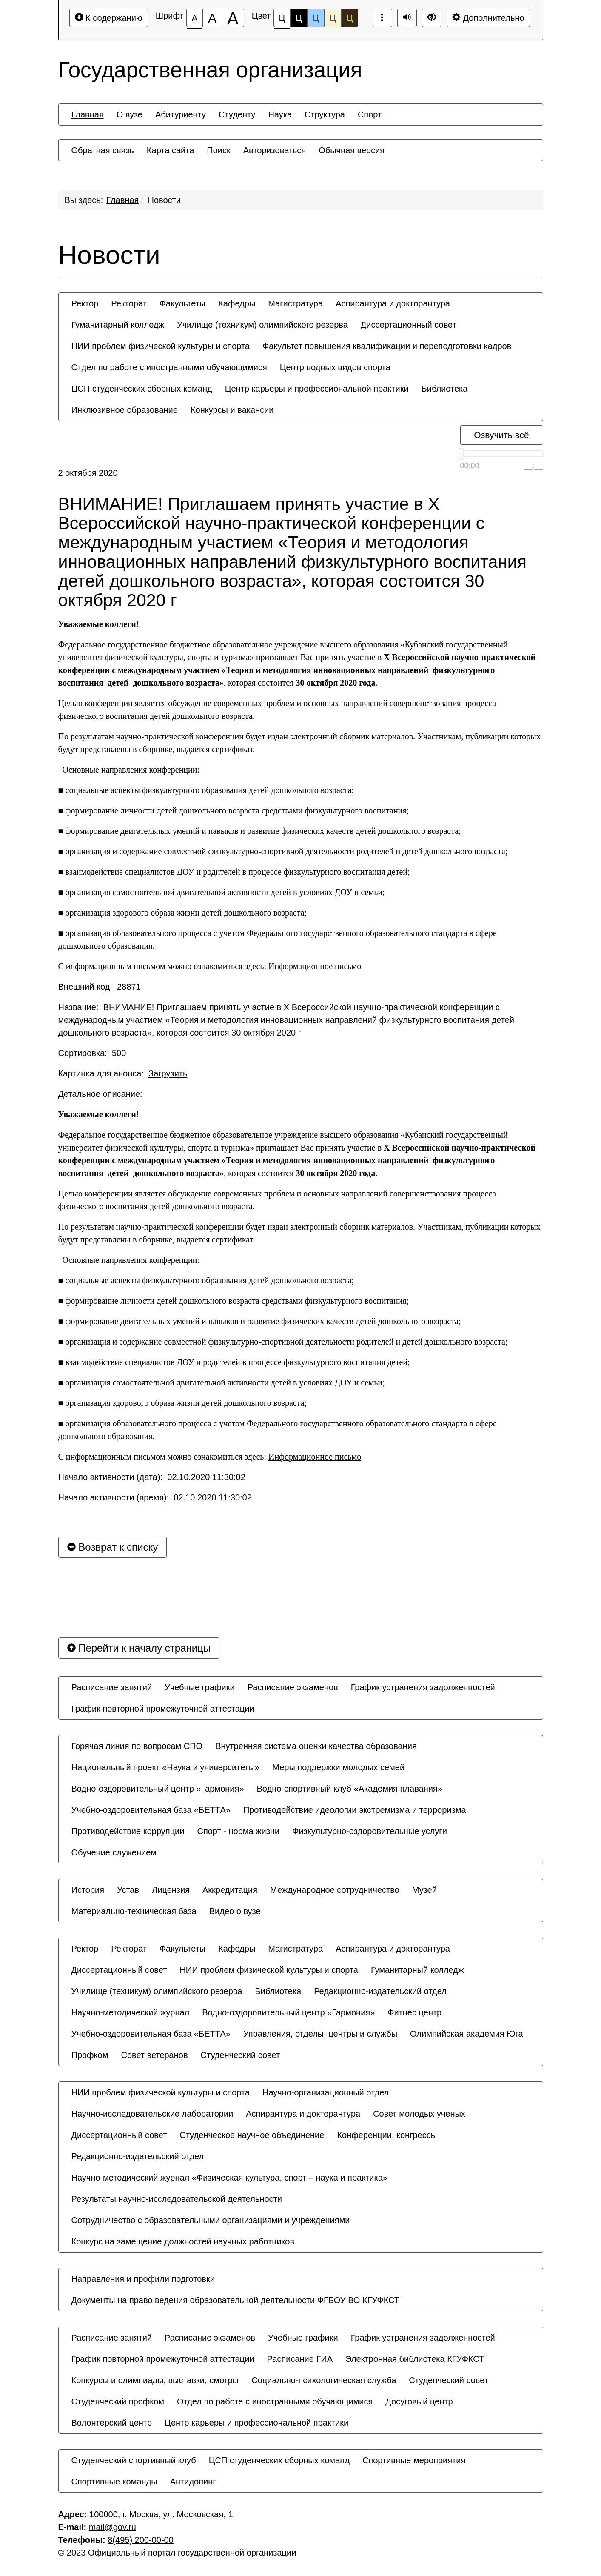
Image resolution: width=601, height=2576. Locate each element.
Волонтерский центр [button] (111, 2422)
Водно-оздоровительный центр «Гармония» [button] (157, 1788)
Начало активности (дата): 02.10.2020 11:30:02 (151, 1477)
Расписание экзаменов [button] (293, 1687)
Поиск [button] (218, 150)
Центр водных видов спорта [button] (335, 367)
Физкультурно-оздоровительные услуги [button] (369, 1831)
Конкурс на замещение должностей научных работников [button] (183, 2241)
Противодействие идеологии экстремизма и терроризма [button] (354, 1810)
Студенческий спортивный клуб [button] (133, 2460)
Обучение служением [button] (114, 1852)
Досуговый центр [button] (419, 2401)
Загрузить (167, 1073)
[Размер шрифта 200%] (233, 18)
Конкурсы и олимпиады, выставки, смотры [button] (155, 2380)
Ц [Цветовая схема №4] (333, 18)
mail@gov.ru (112, 2527)
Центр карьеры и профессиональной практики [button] (317, 388)
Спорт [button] (370, 114)
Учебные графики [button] (200, 1687)
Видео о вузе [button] (235, 1911)
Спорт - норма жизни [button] (238, 1831)
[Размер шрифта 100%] (194, 18)
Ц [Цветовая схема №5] (350, 18)
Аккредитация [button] (229, 1890)
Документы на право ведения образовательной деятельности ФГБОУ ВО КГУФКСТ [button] (235, 2300)
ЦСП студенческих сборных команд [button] (141, 388)
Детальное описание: (101, 1094)
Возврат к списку (112, 1547)
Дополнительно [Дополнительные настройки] (488, 18)
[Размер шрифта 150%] (212, 18)
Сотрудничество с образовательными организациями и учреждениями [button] (210, 2220)
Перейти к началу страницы (139, 1648)
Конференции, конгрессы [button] (387, 2135)
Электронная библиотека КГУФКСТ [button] (414, 2359)
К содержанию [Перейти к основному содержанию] (108, 18)
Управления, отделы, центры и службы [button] (320, 2033)
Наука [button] (280, 114)
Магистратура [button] (295, 303)
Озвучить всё (501, 435)
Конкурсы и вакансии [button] (232, 410)
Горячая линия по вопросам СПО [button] (137, 1746)
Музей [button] (424, 1890)
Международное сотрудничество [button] (334, 1890)
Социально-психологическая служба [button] (323, 2380)
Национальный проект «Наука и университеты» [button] (165, 1767)
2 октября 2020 (88, 473)
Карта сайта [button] (170, 150)
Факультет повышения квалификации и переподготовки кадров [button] (386, 346)
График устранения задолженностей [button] (423, 1687)
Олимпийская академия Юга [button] (466, 2033)
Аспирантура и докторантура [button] (393, 303)
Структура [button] (325, 114)
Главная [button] (87, 114)
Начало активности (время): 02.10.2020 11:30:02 (155, 1497)
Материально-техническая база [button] (134, 1911)
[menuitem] (87, 114)
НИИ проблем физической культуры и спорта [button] (160, 346)
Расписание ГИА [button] (300, 2359)
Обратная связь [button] (102, 150)
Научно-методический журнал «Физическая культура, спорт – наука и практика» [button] (229, 2177)
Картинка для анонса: (123, 1073)
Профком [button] (89, 2055)
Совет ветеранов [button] (154, 2055)
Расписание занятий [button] (111, 1687)
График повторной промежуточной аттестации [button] (162, 1708)
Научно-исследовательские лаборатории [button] (152, 2113)
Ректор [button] (85, 303)
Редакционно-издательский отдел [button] (380, 1991)
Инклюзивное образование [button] (124, 410)
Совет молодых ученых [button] (419, 2113)
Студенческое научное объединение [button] (251, 2135)
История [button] (88, 1890)
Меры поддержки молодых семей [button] (338, 1767)
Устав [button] (128, 1890)
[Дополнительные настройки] (431, 18)
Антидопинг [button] (193, 2481)
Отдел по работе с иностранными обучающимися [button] (169, 367)
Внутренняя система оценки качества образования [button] (316, 1746)
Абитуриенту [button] (180, 114)
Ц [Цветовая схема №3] (316, 18)
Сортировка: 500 (92, 1053)
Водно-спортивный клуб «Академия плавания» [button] (349, 1788)
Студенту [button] (237, 114)
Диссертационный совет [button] (408, 324)
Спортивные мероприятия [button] (413, 2460)
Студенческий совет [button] (240, 2055)
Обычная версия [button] (352, 150)
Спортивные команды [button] (114, 2481)
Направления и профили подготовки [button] (143, 2279)
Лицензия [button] (171, 1890)
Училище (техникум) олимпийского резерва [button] (262, 324)
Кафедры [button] (236, 303)
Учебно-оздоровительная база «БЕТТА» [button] (151, 1810)
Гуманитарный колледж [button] (117, 324)
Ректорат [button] (129, 303)
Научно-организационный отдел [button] (325, 2092)
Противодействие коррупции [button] (128, 1831)
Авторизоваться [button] (274, 150)
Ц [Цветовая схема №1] (282, 20)
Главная (122, 200)
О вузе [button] (129, 114)
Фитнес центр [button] (414, 2012)
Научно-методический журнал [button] (130, 2012)
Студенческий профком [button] (118, 2401)
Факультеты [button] (182, 303)
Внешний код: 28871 (99, 986)
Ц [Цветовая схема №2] (299, 18)
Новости (164, 200)
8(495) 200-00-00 (141, 2540)
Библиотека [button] (445, 388)
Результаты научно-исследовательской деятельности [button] (176, 2199)
